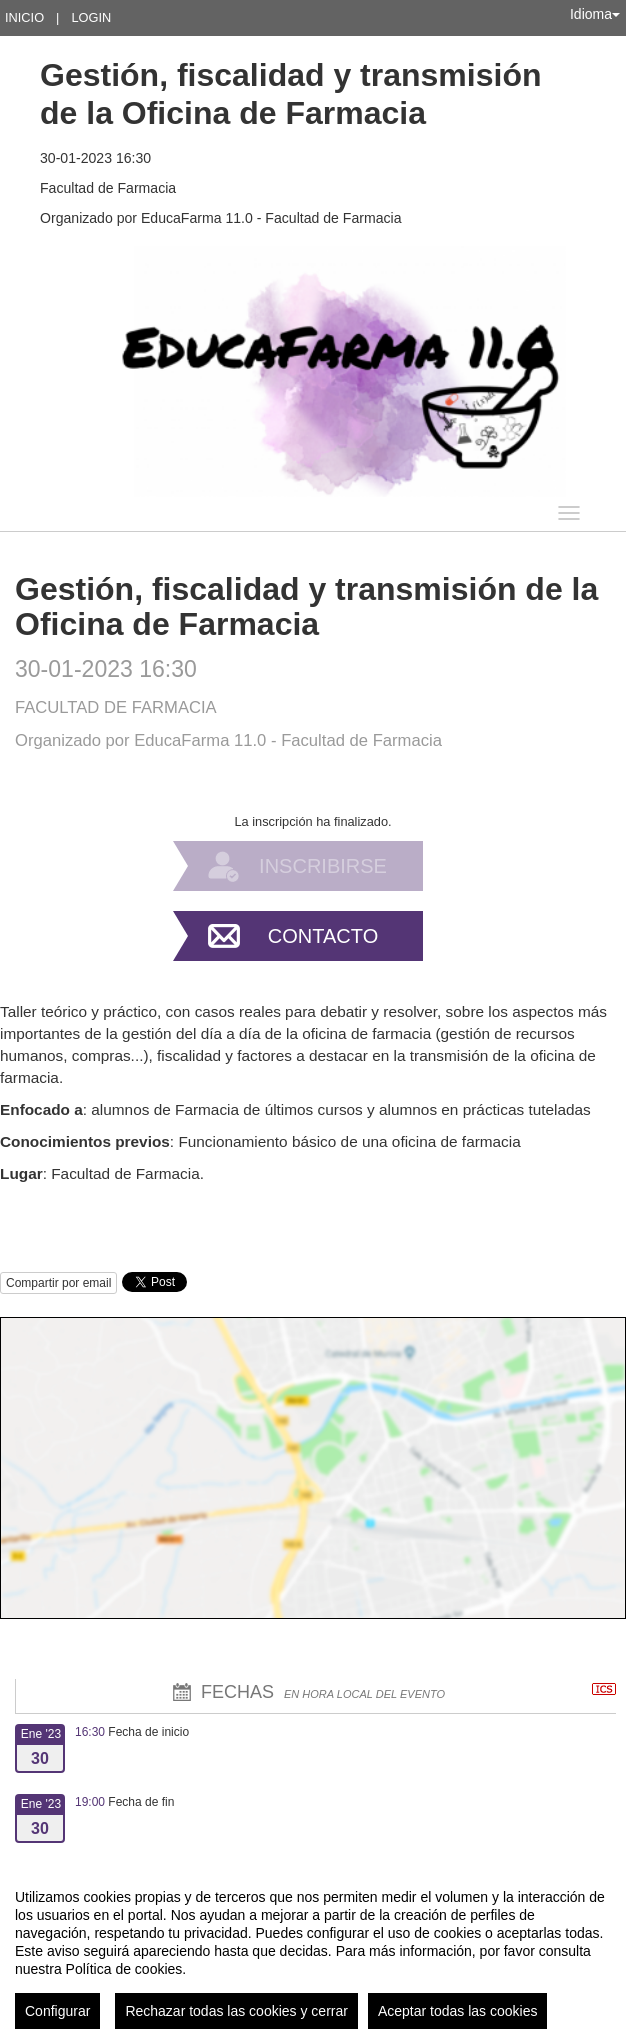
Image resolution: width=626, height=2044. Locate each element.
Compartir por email (58, 1283)
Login (91, 17)
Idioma (595, 14)
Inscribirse (323, 866)
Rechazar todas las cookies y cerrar (236, 2011)
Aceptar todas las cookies (458, 2011)
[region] (313, 1951)
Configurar (57, 2011)
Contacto (323, 936)
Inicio (24, 17)
